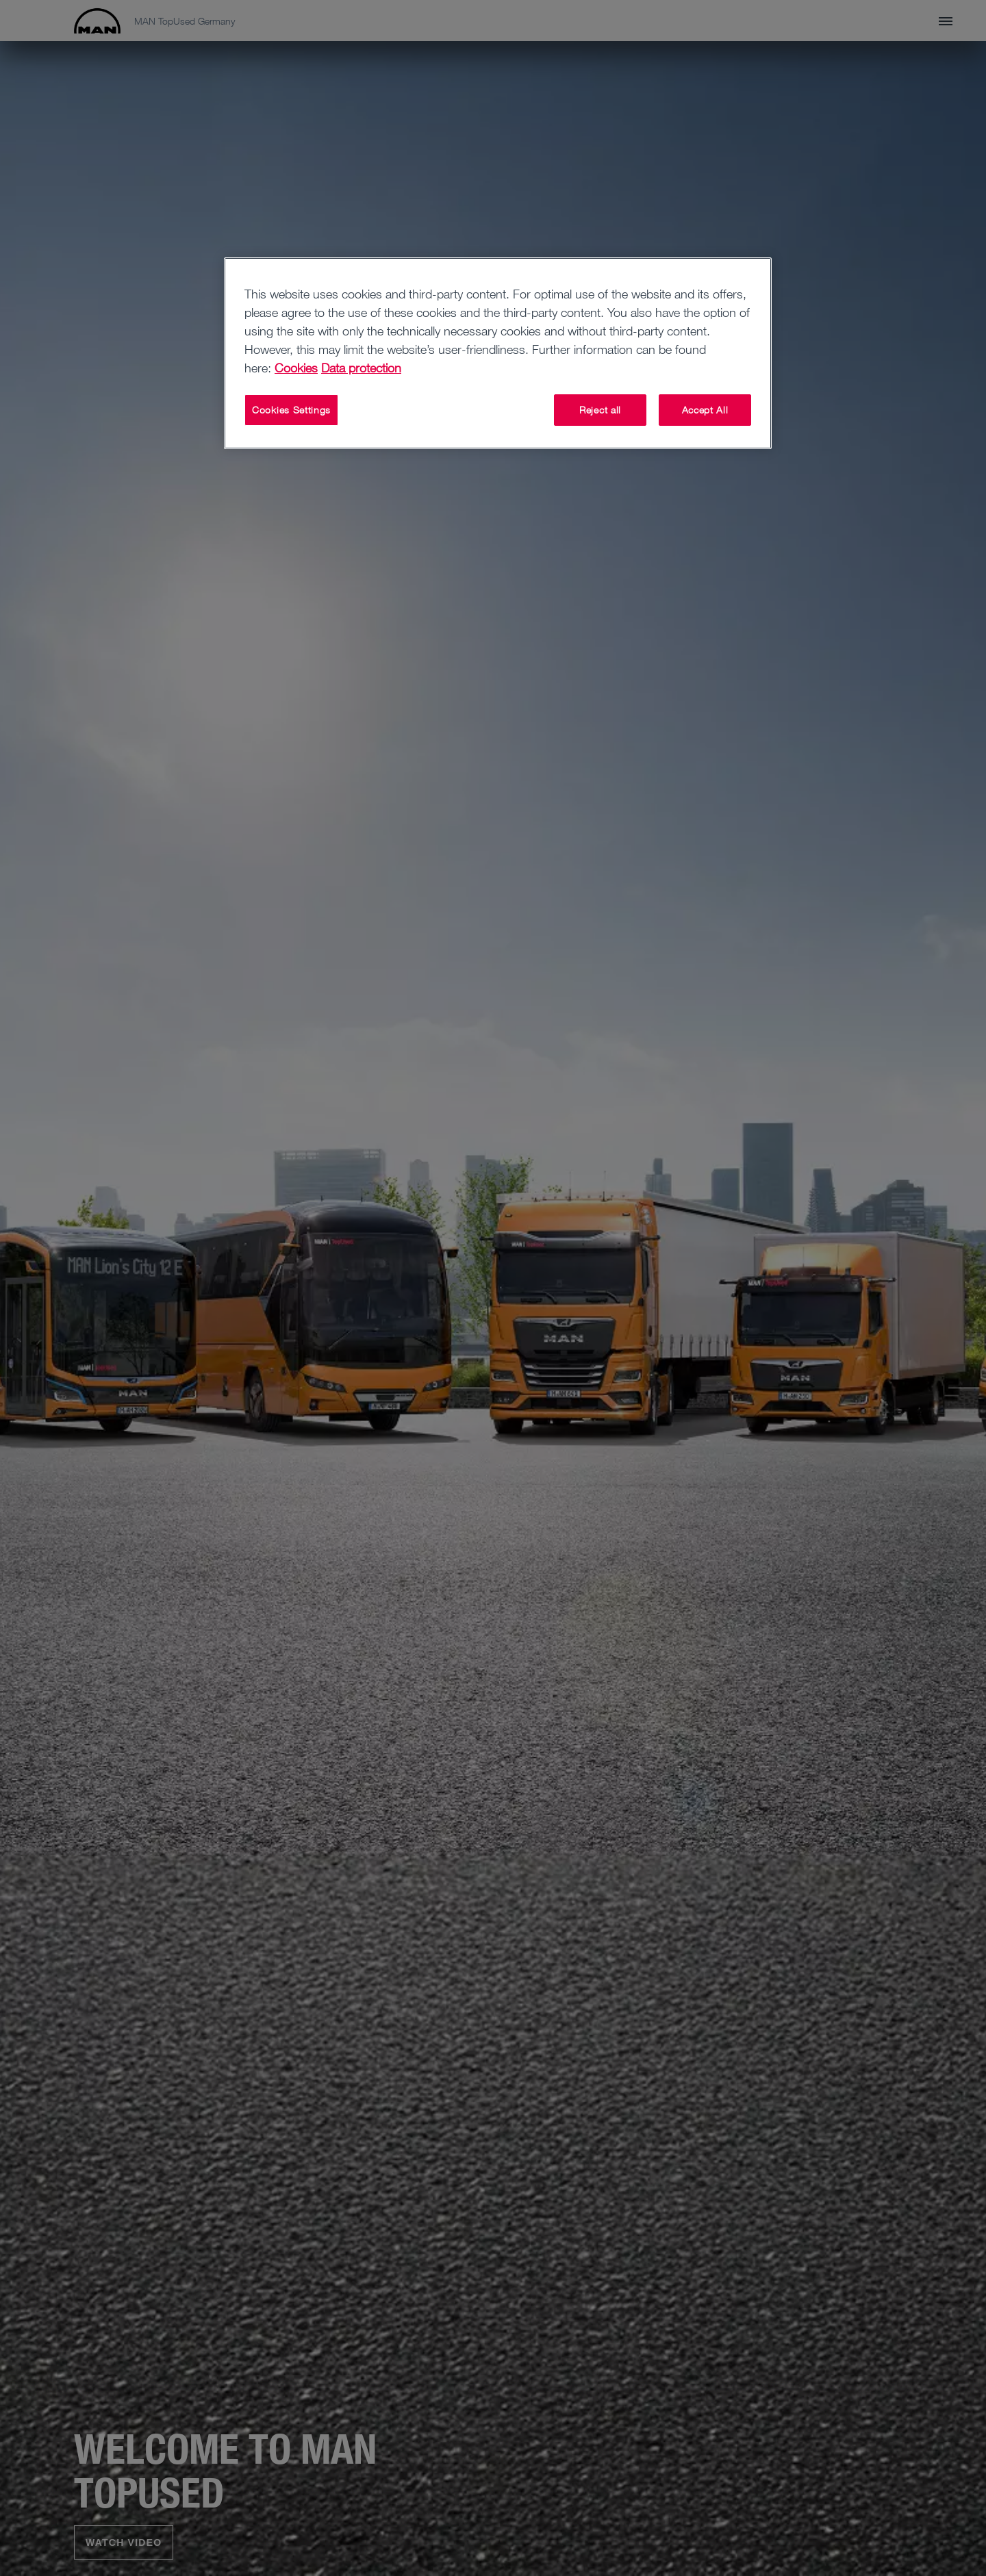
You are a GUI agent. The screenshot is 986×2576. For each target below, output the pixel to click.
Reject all (600, 410)
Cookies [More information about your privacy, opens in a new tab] (296, 367)
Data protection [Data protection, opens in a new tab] (361, 367)
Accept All (705, 410)
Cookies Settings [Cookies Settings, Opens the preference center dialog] (291, 410)
